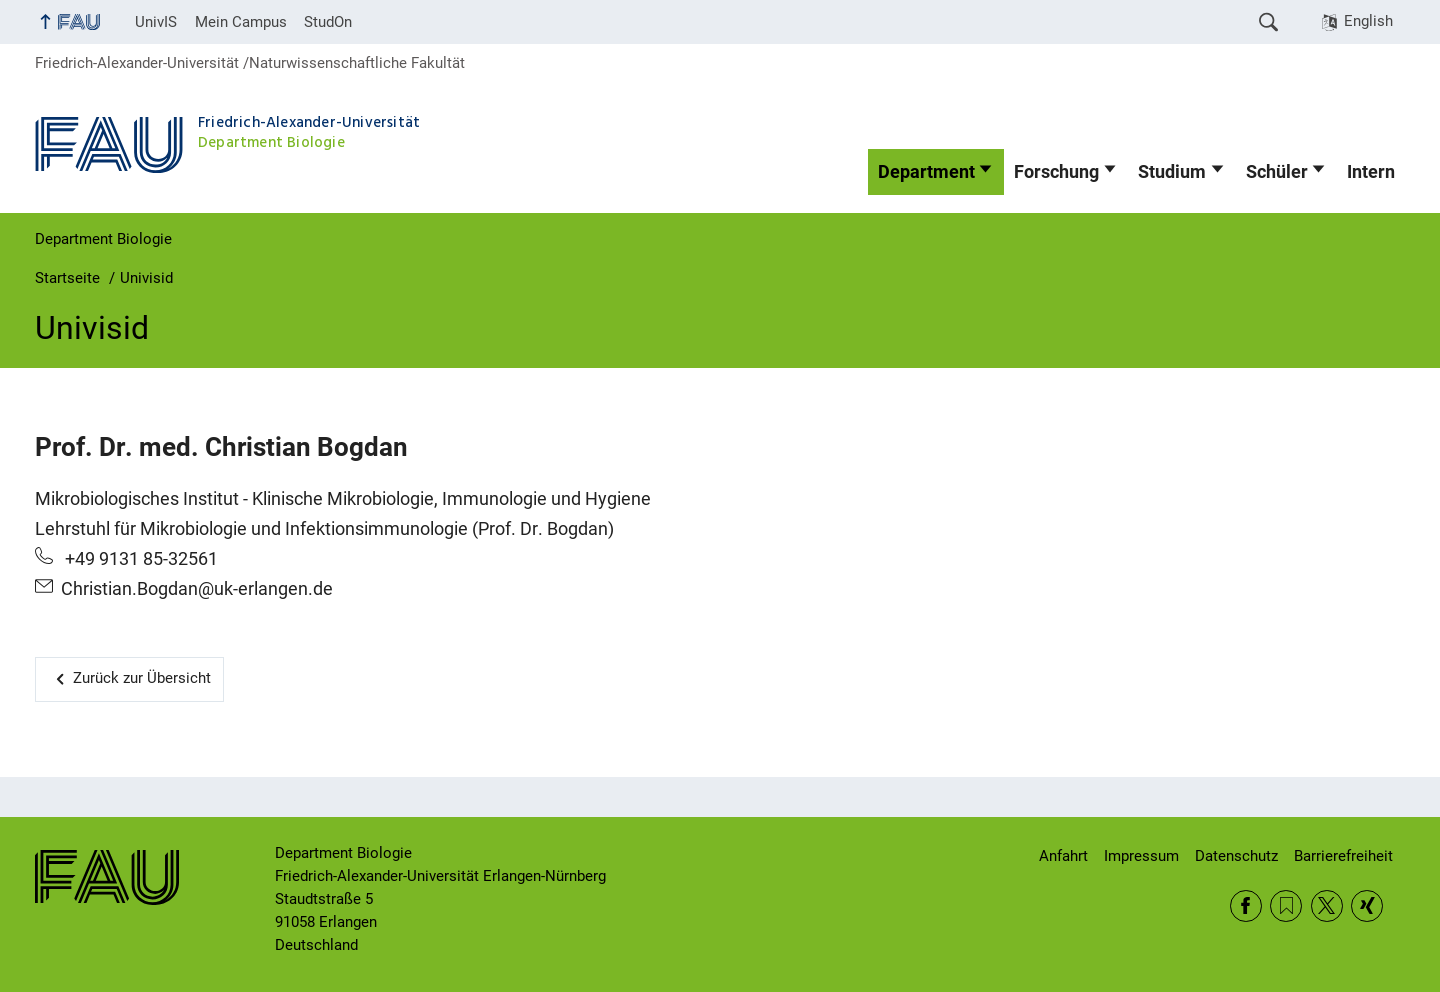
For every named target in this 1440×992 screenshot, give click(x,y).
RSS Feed (1286, 906)
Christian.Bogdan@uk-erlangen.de (197, 589)
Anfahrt (1063, 856)
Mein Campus (241, 22)
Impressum (1141, 856)
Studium (1172, 172)
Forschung (1056, 172)
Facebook (1246, 906)
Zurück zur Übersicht (142, 678)
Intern (1371, 172)
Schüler (1277, 172)
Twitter (1327, 906)
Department (926, 172)
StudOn (328, 22)
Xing (1367, 906)
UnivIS (156, 22)
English (1368, 21)
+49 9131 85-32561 (139, 559)
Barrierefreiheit (1343, 856)
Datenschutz (1236, 856)
